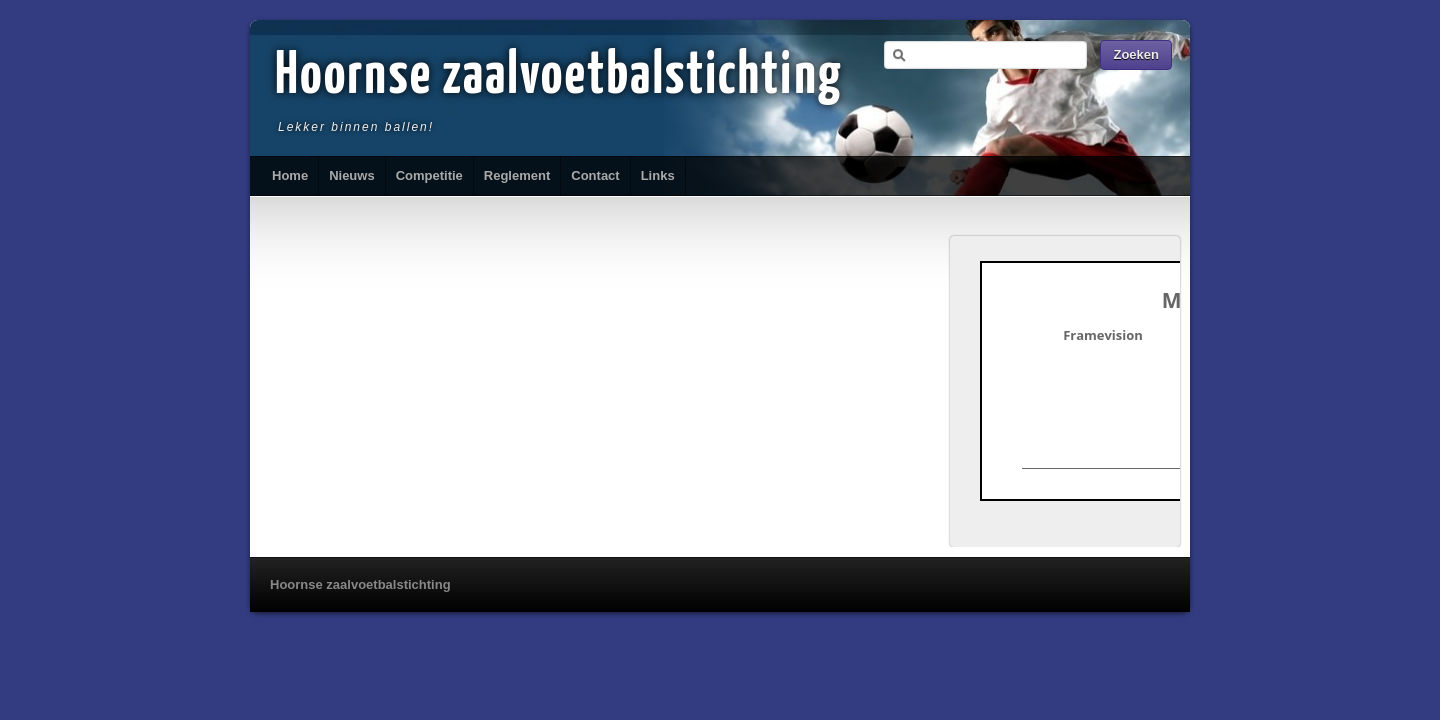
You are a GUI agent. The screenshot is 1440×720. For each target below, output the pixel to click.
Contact (595, 175)
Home (290, 175)
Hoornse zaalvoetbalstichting (559, 77)
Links (658, 175)
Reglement (517, 175)
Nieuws (352, 175)
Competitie (429, 175)
